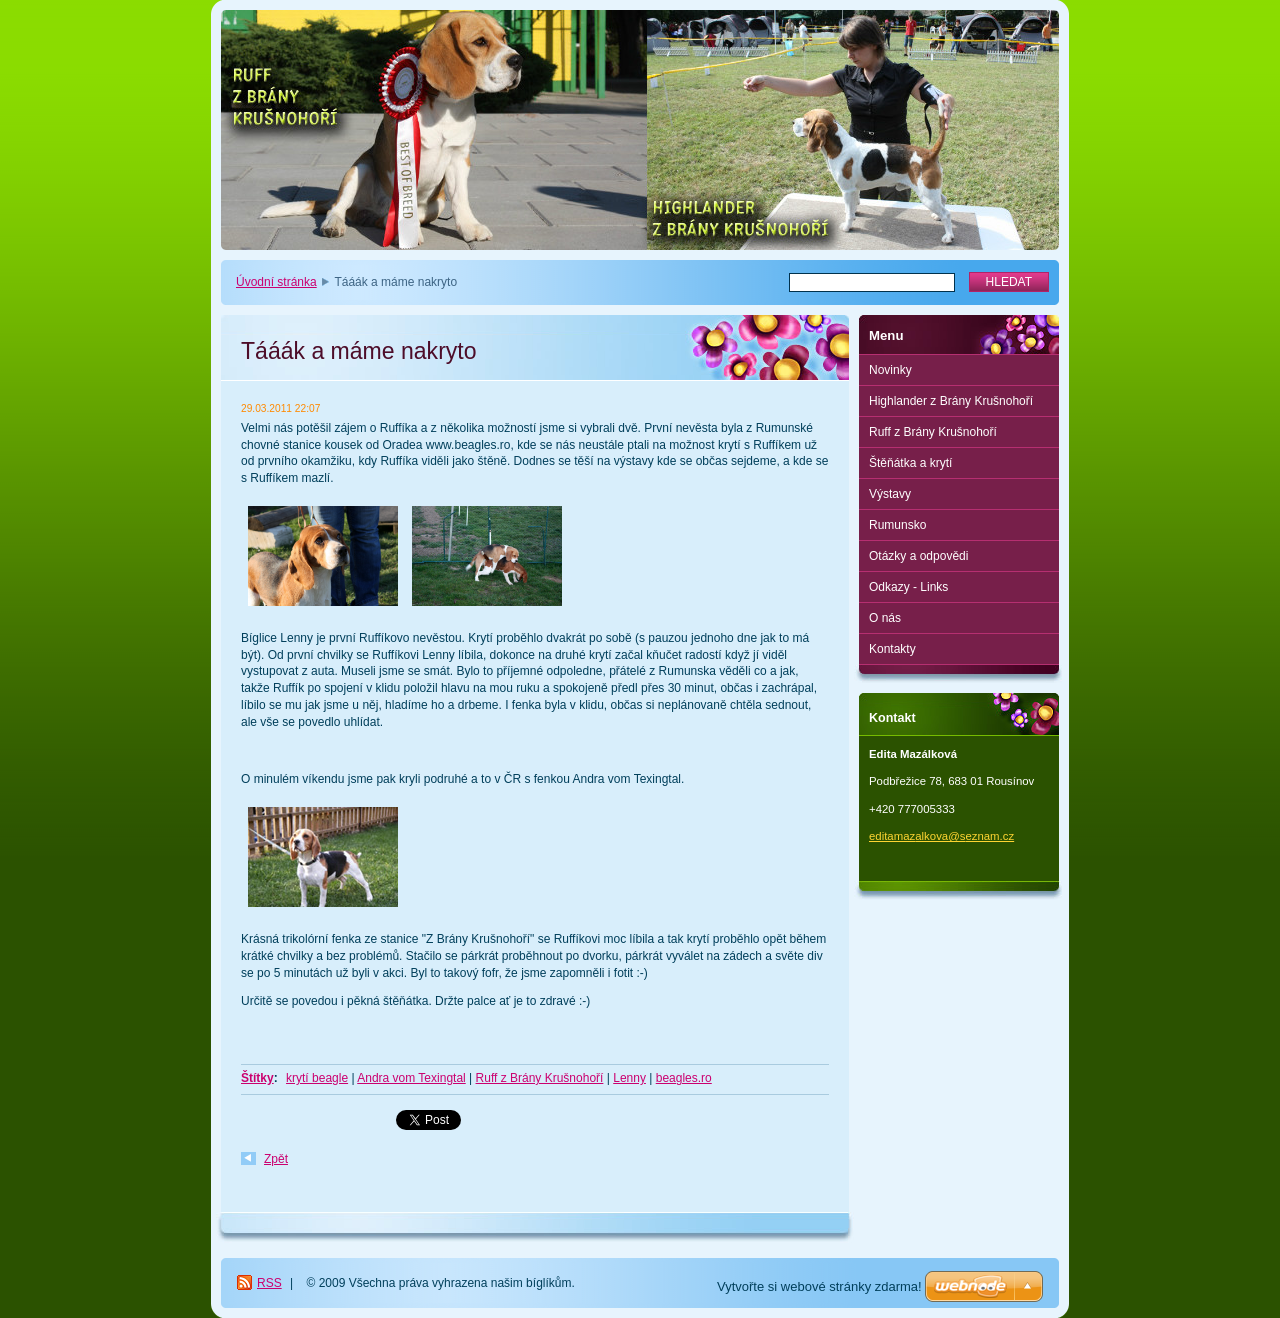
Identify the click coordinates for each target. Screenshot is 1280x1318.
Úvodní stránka (276, 282)
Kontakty (892, 649)
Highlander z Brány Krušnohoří (951, 401)
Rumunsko (897, 525)
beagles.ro (684, 1078)
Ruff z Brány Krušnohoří (540, 1078)
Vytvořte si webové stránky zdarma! (819, 1286)
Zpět (276, 1159)
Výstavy (890, 494)
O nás (885, 618)
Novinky (890, 370)
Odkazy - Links (908, 587)
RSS (269, 1283)
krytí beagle (317, 1078)
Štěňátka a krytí (910, 463)
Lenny (629, 1078)
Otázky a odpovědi (918, 556)
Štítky (257, 1078)
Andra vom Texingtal (411, 1078)
